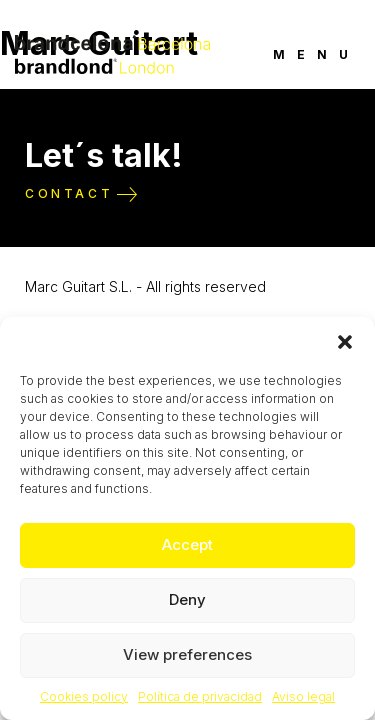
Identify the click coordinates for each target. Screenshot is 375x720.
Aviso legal (303, 696)
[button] (345, 342)
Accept (187, 544)
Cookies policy (84, 696)
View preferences (187, 654)
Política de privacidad (200, 696)
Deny (187, 599)
